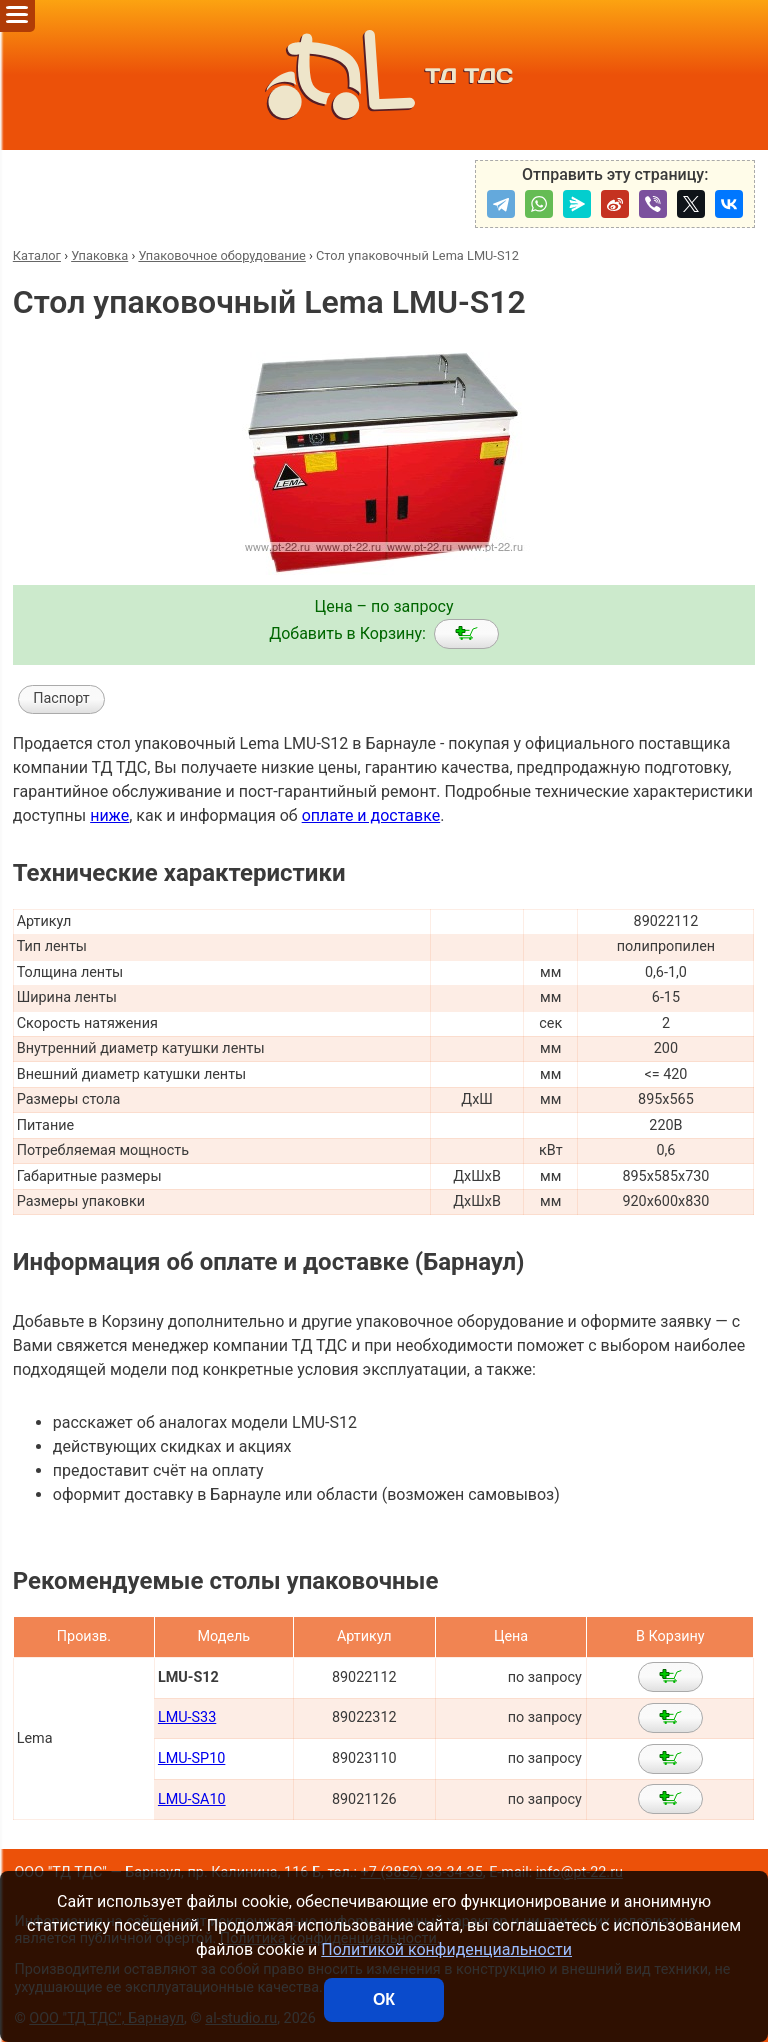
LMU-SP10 (191, 1758)
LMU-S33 (187, 1717)
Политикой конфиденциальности (446, 1949)
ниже (109, 815)
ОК (384, 1999)
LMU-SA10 (192, 1799)
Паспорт (61, 698)
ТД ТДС (384, 75)
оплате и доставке (371, 815)
